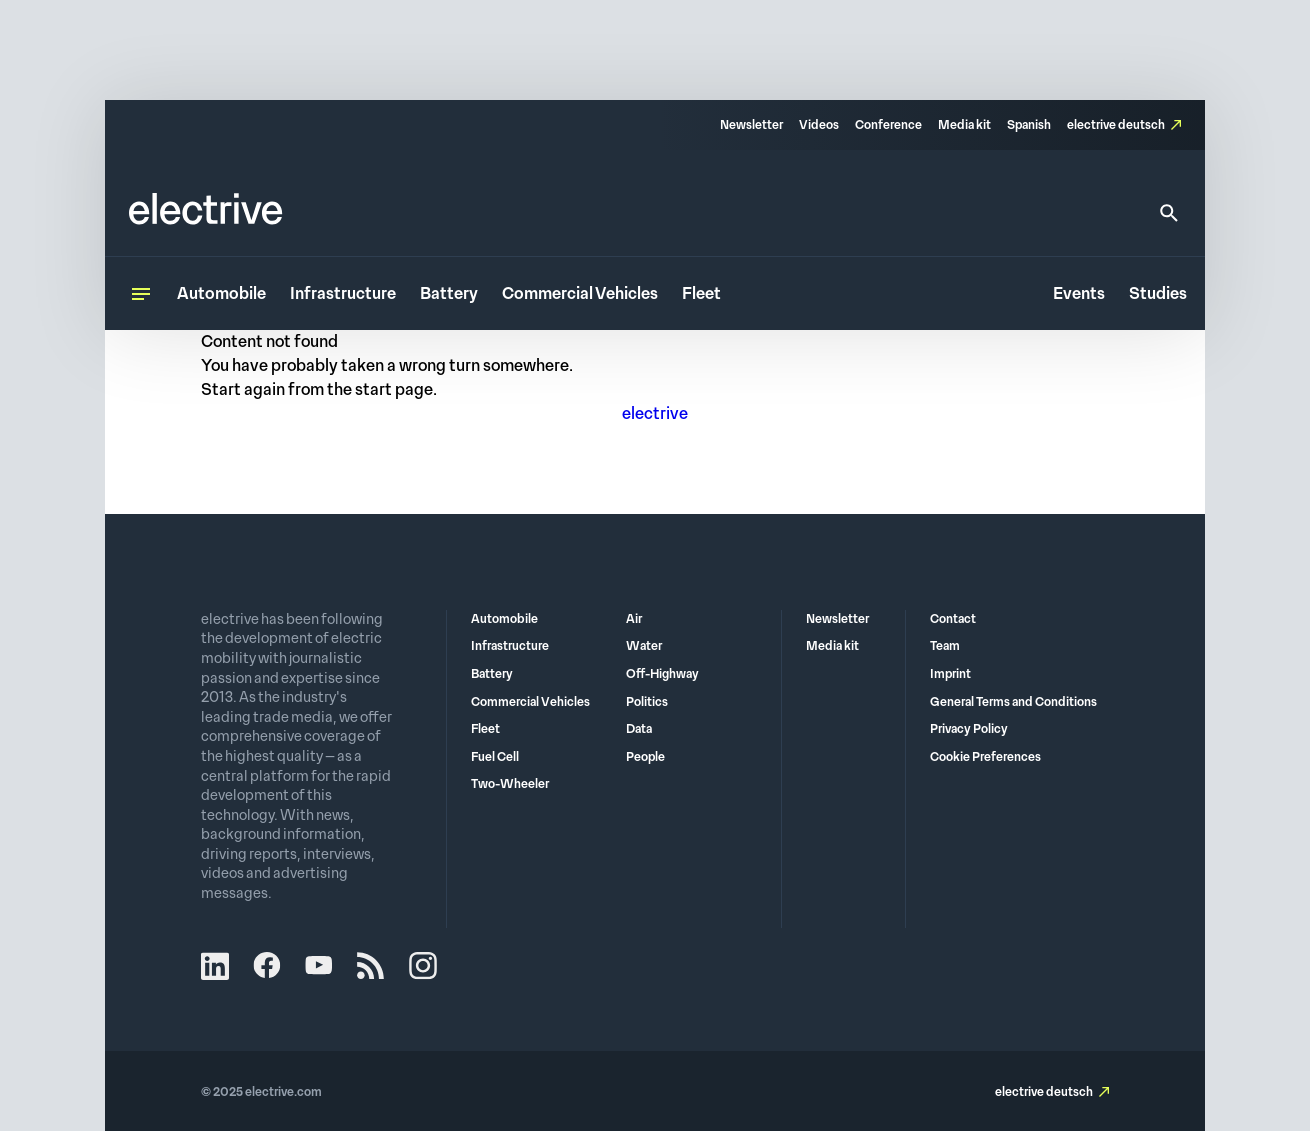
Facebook (267, 966)
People (645, 757)
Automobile (221, 293)
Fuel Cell (495, 757)
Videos (819, 125)
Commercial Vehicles (580, 293)
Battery (449, 293)
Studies (1158, 293)
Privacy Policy (969, 729)
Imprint (950, 674)
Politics (647, 702)
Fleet (701, 293)
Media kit (964, 125)
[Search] (1169, 213)
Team (945, 646)
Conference (888, 125)
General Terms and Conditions (1013, 702)
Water (644, 646)
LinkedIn (215, 966)
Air (634, 619)
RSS (371, 966)
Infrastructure (343, 293)
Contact (953, 619)
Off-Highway (662, 674)
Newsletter (751, 125)
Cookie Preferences (985, 757)
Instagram (423, 966)
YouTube (319, 966)
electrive (655, 413)
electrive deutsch (1116, 125)
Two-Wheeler (510, 784)
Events (1079, 293)
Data (639, 729)
